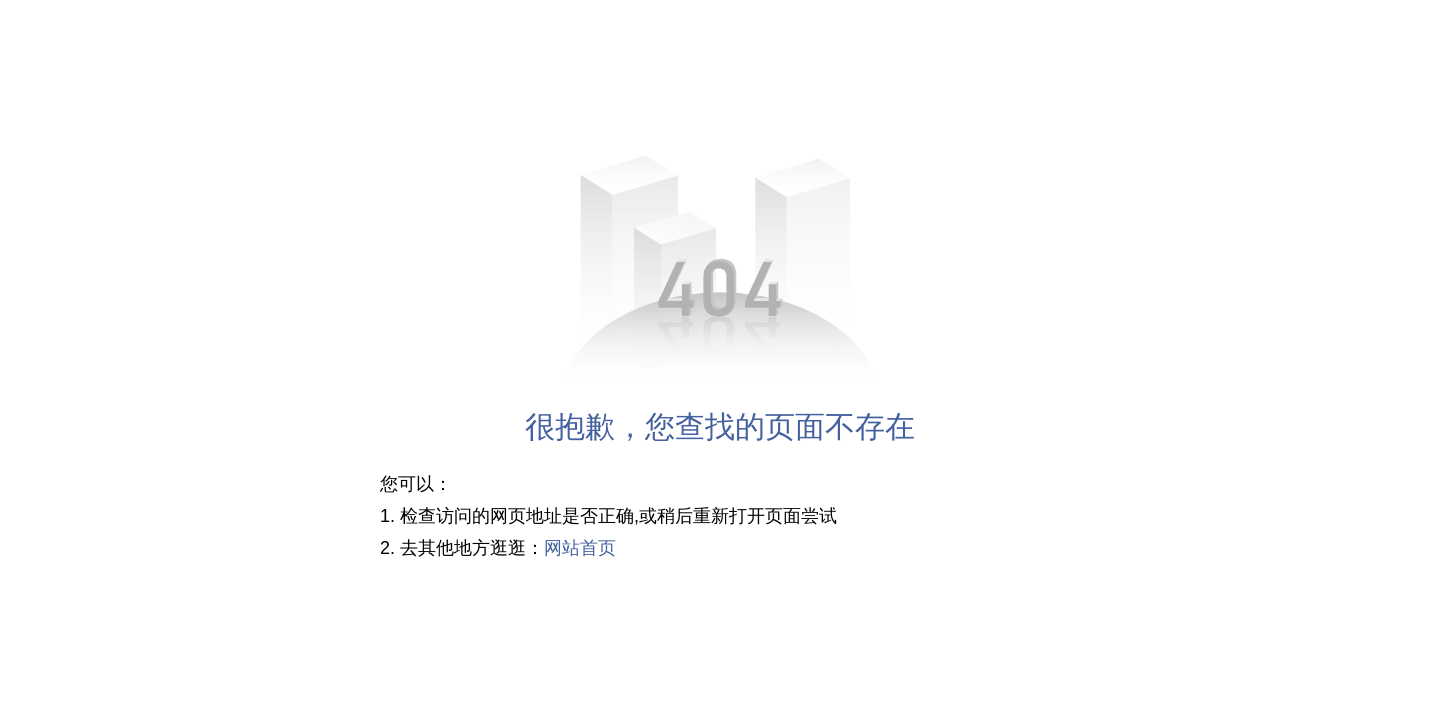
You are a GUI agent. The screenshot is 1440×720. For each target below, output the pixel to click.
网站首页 (580, 548)
